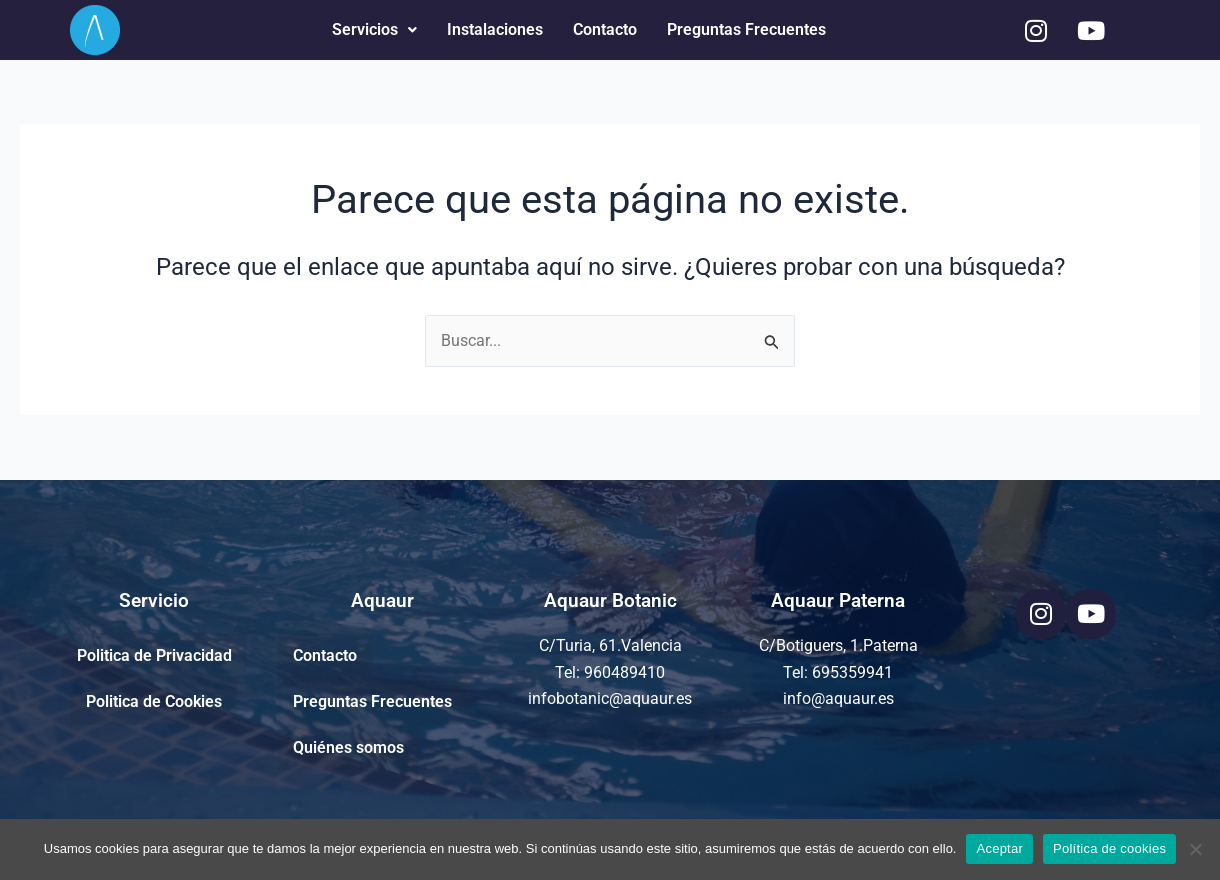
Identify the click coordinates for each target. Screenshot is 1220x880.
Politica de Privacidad (154, 655)
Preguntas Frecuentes (746, 29)
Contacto (605, 29)
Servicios (374, 29)
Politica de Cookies (154, 701)
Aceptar (999, 848)
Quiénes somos (348, 747)
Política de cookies (1109, 848)
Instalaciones (495, 29)
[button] (374, 30)
